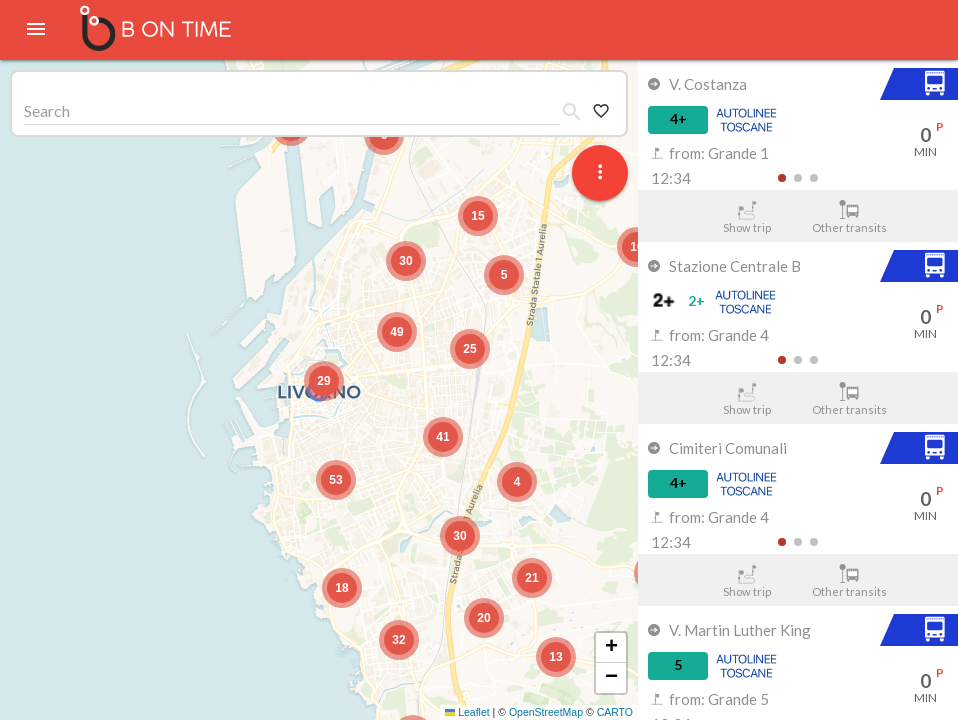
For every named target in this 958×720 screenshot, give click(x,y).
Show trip (746, 217)
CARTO (615, 712)
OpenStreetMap (546, 712)
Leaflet (467, 712)
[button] (324, 381)
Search (47, 110)
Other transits (849, 217)
